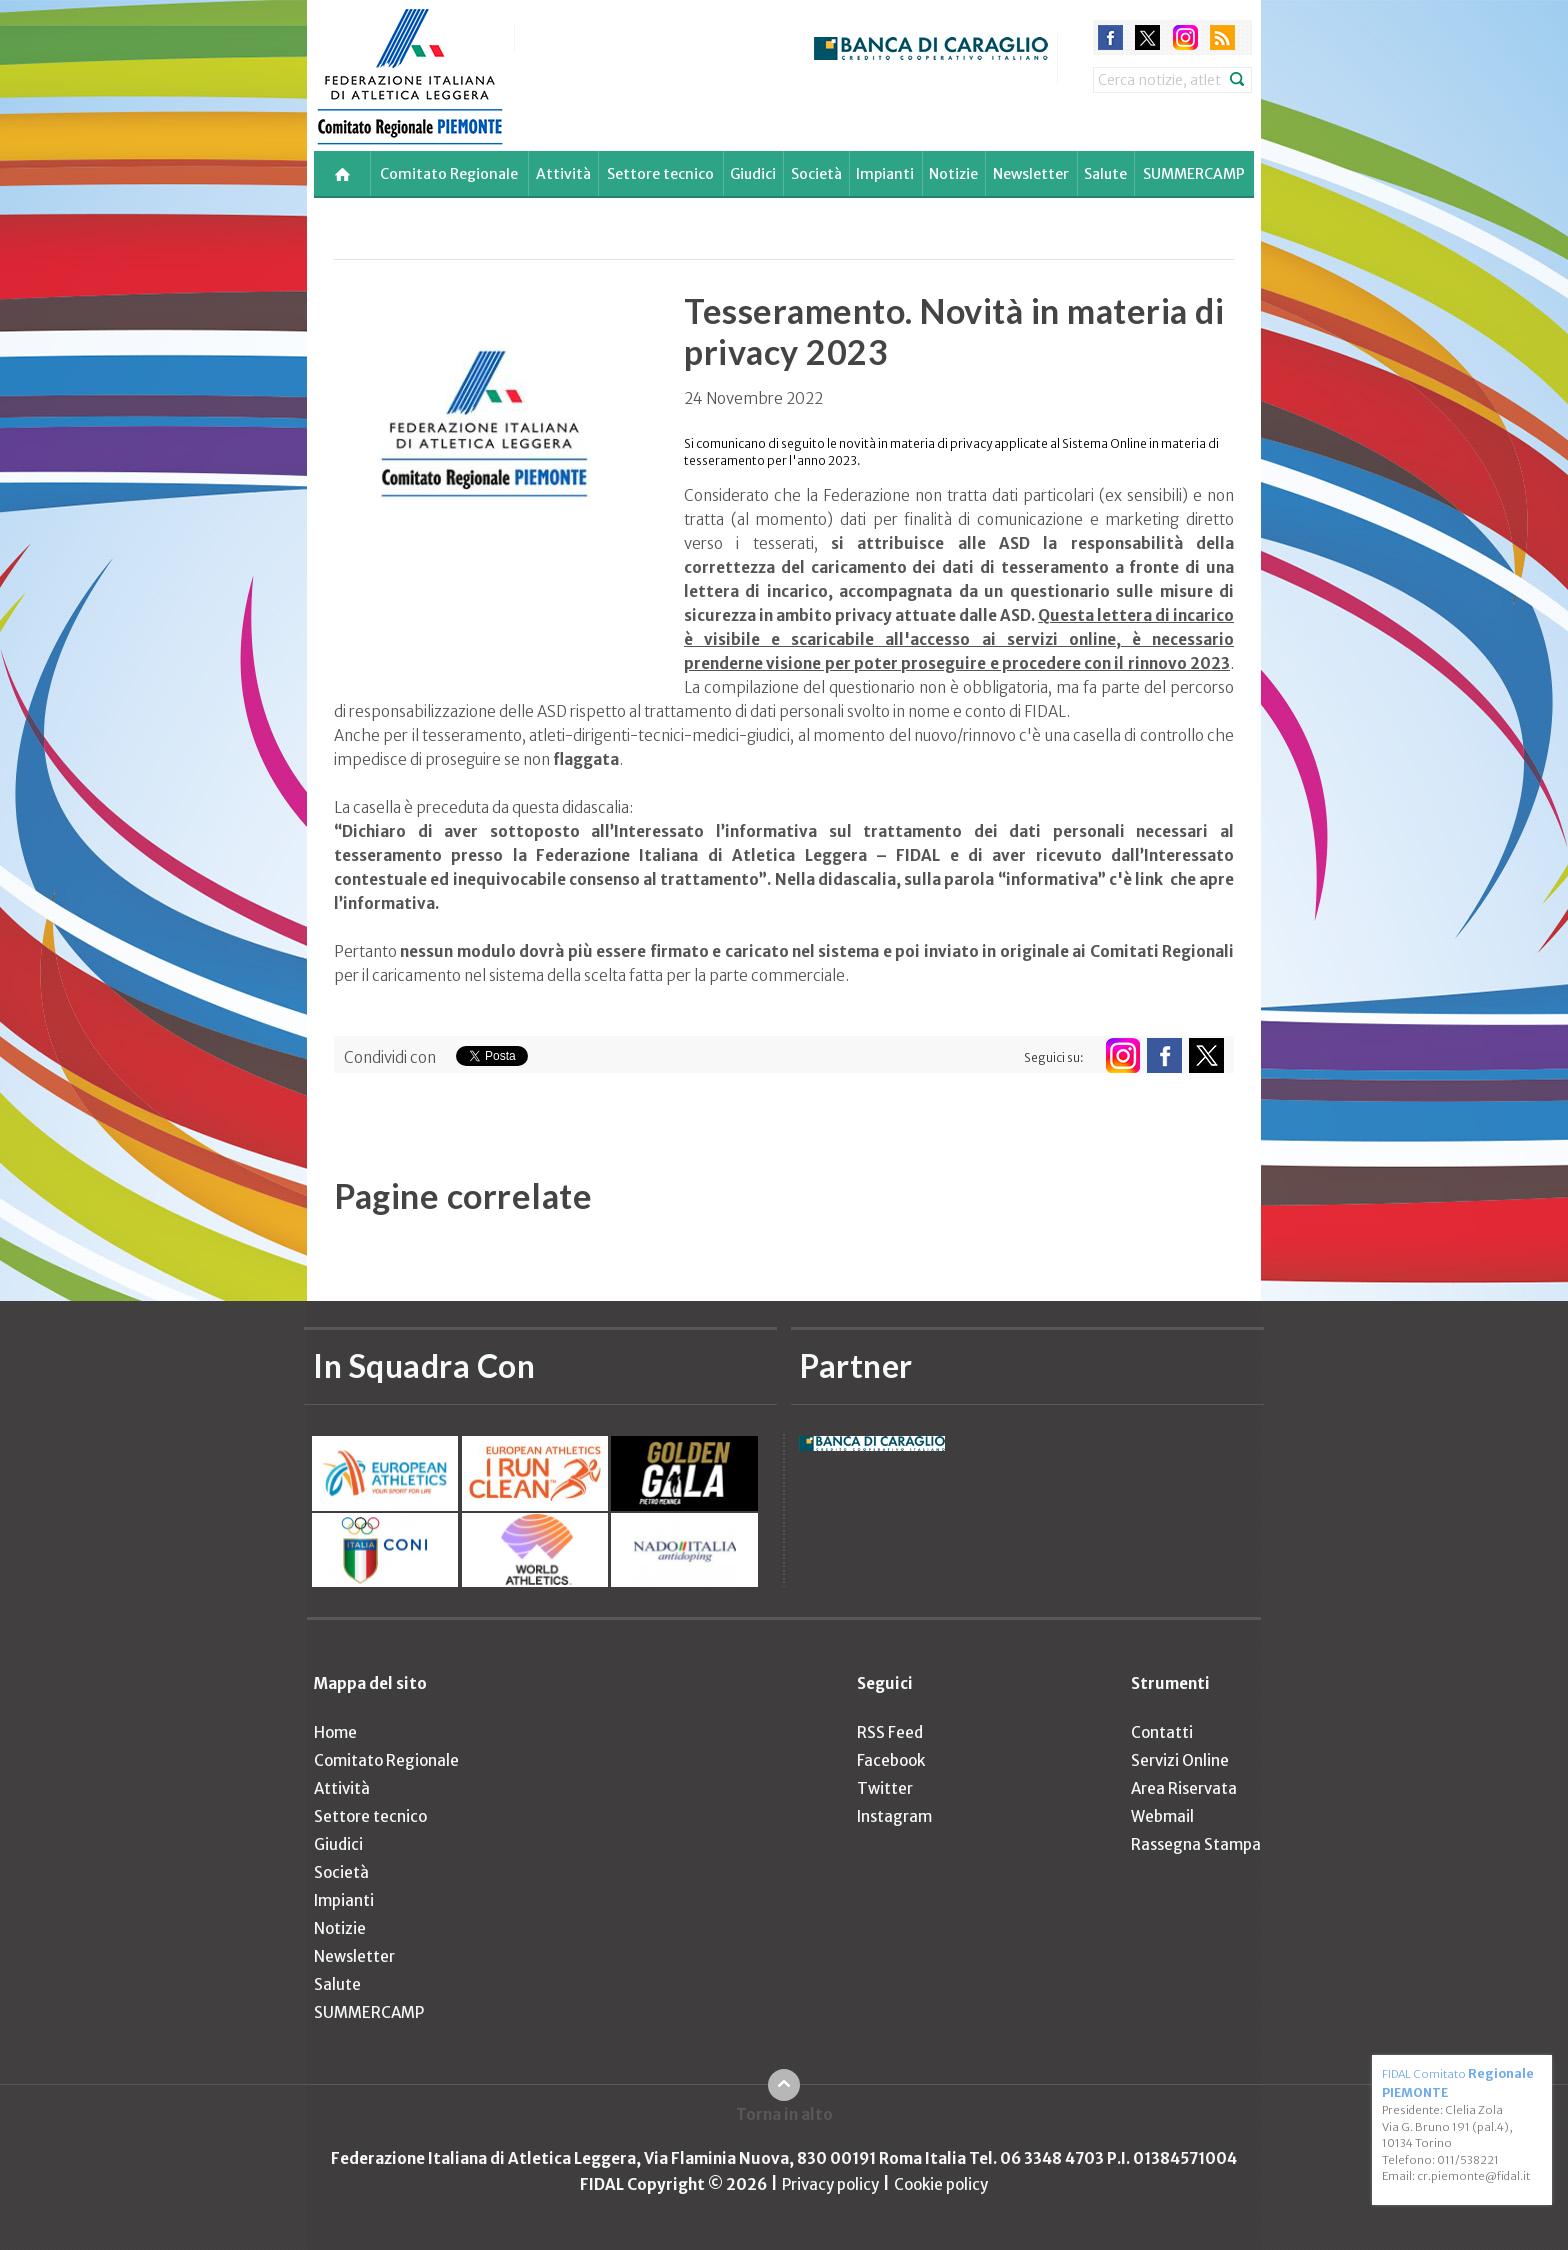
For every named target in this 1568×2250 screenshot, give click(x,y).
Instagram (894, 1816)
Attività (563, 174)
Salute (1105, 174)
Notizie (953, 174)
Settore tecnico (660, 174)
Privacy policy (830, 2184)
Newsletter (1031, 174)
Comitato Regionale (449, 174)
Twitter (885, 1788)
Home (335, 1732)
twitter (1147, 37)
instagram (1185, 37)
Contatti (1162, 1732)
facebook (1110, 37)
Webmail (1162, 1816)
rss (1222, 37)
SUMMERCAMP (1194, 174)
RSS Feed (890, 1732)
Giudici (753, 174)
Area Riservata (1184, 1788)
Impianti (885, 174)
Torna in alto (784, 2114)
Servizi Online (1180, 1760)
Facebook (891, 1760)
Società (816, 174)
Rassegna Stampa (1196, 1844)
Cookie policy (941, 2184)
